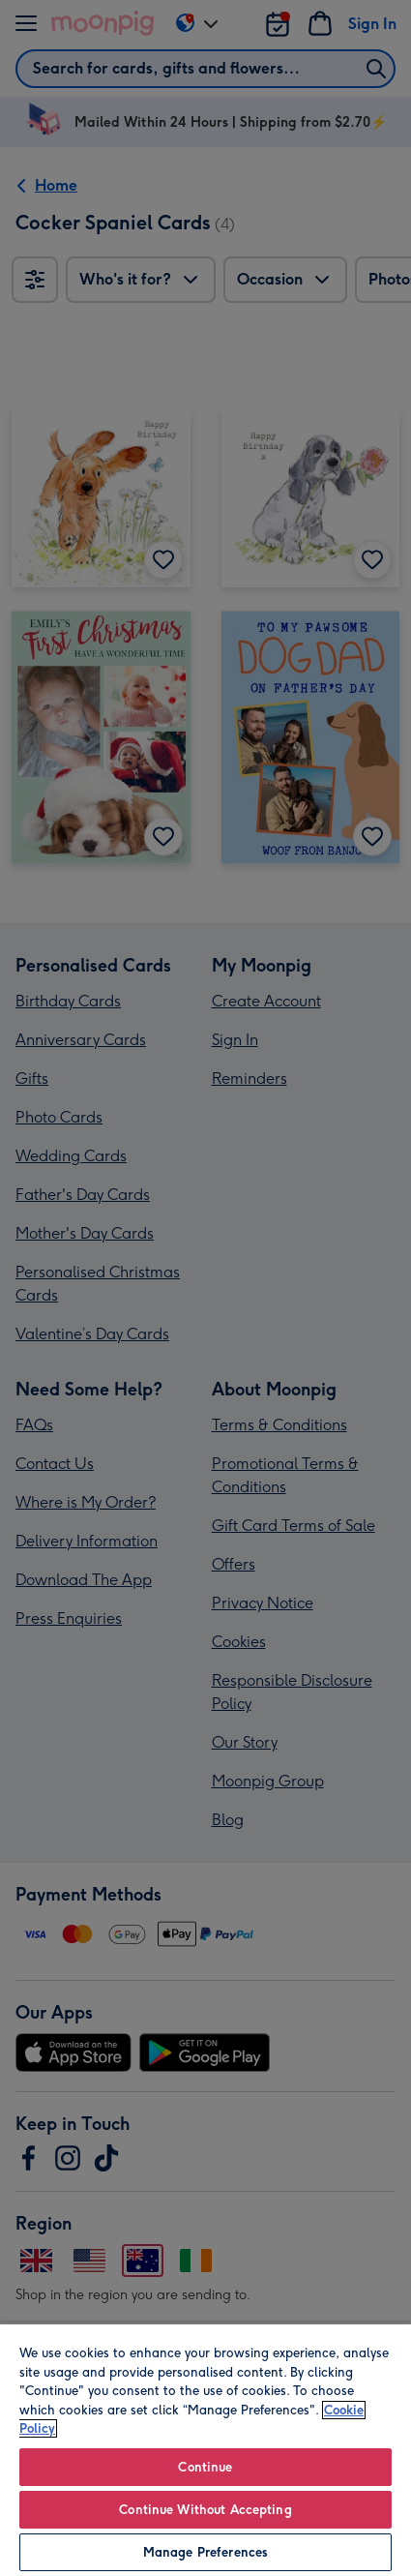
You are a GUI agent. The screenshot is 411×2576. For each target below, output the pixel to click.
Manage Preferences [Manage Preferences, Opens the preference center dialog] (205, 2552)
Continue (205, 2467)
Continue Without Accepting (205, 2509)
